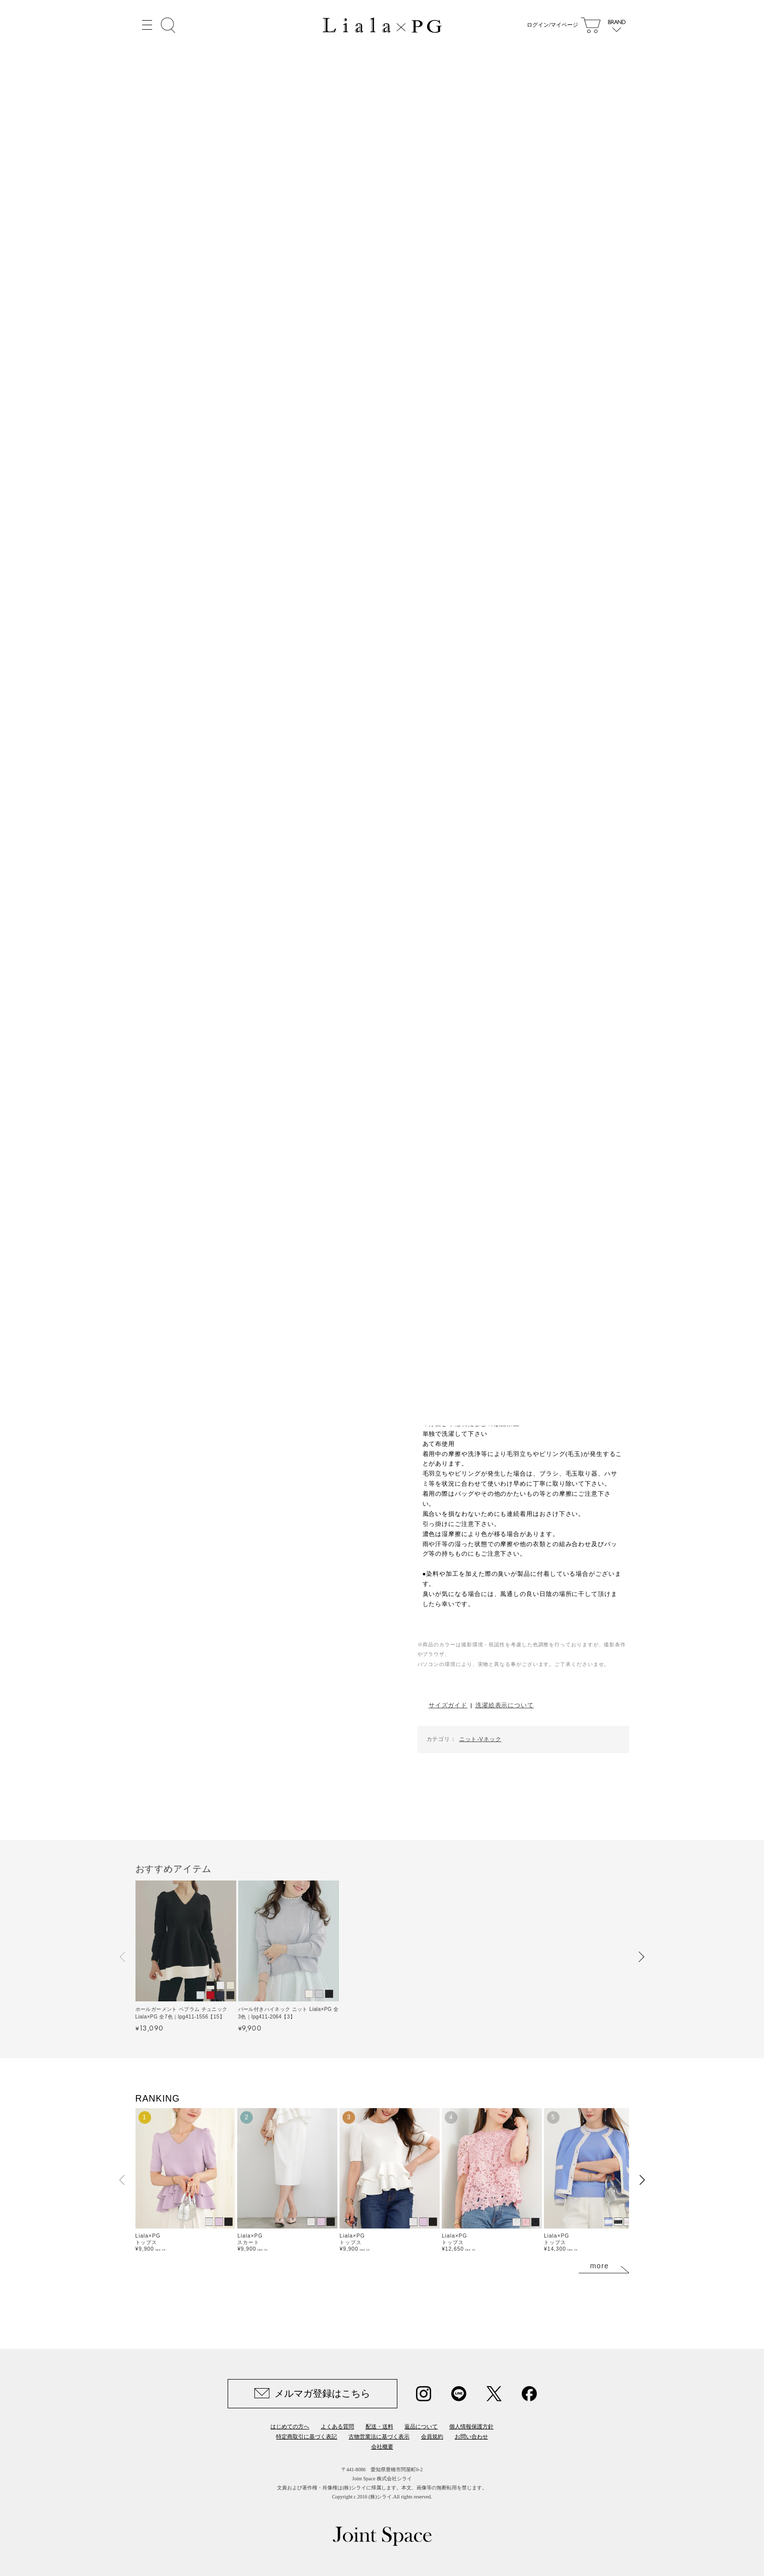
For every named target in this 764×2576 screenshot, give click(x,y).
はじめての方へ (289, 2426)
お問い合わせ (471, 2436)
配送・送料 (379, 2426)
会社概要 (382, 2447)
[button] (123, 1957)
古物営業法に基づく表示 (379, 2436)
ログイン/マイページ (550, 25)
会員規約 (432, 2436)
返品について (421, 2426)
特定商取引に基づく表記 (306, 2436)
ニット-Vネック (480, 1739)
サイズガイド (448, 1705)
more (599, 2266)
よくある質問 (337, 2426)
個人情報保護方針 (471, 2426)
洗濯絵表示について (504, 1705)
